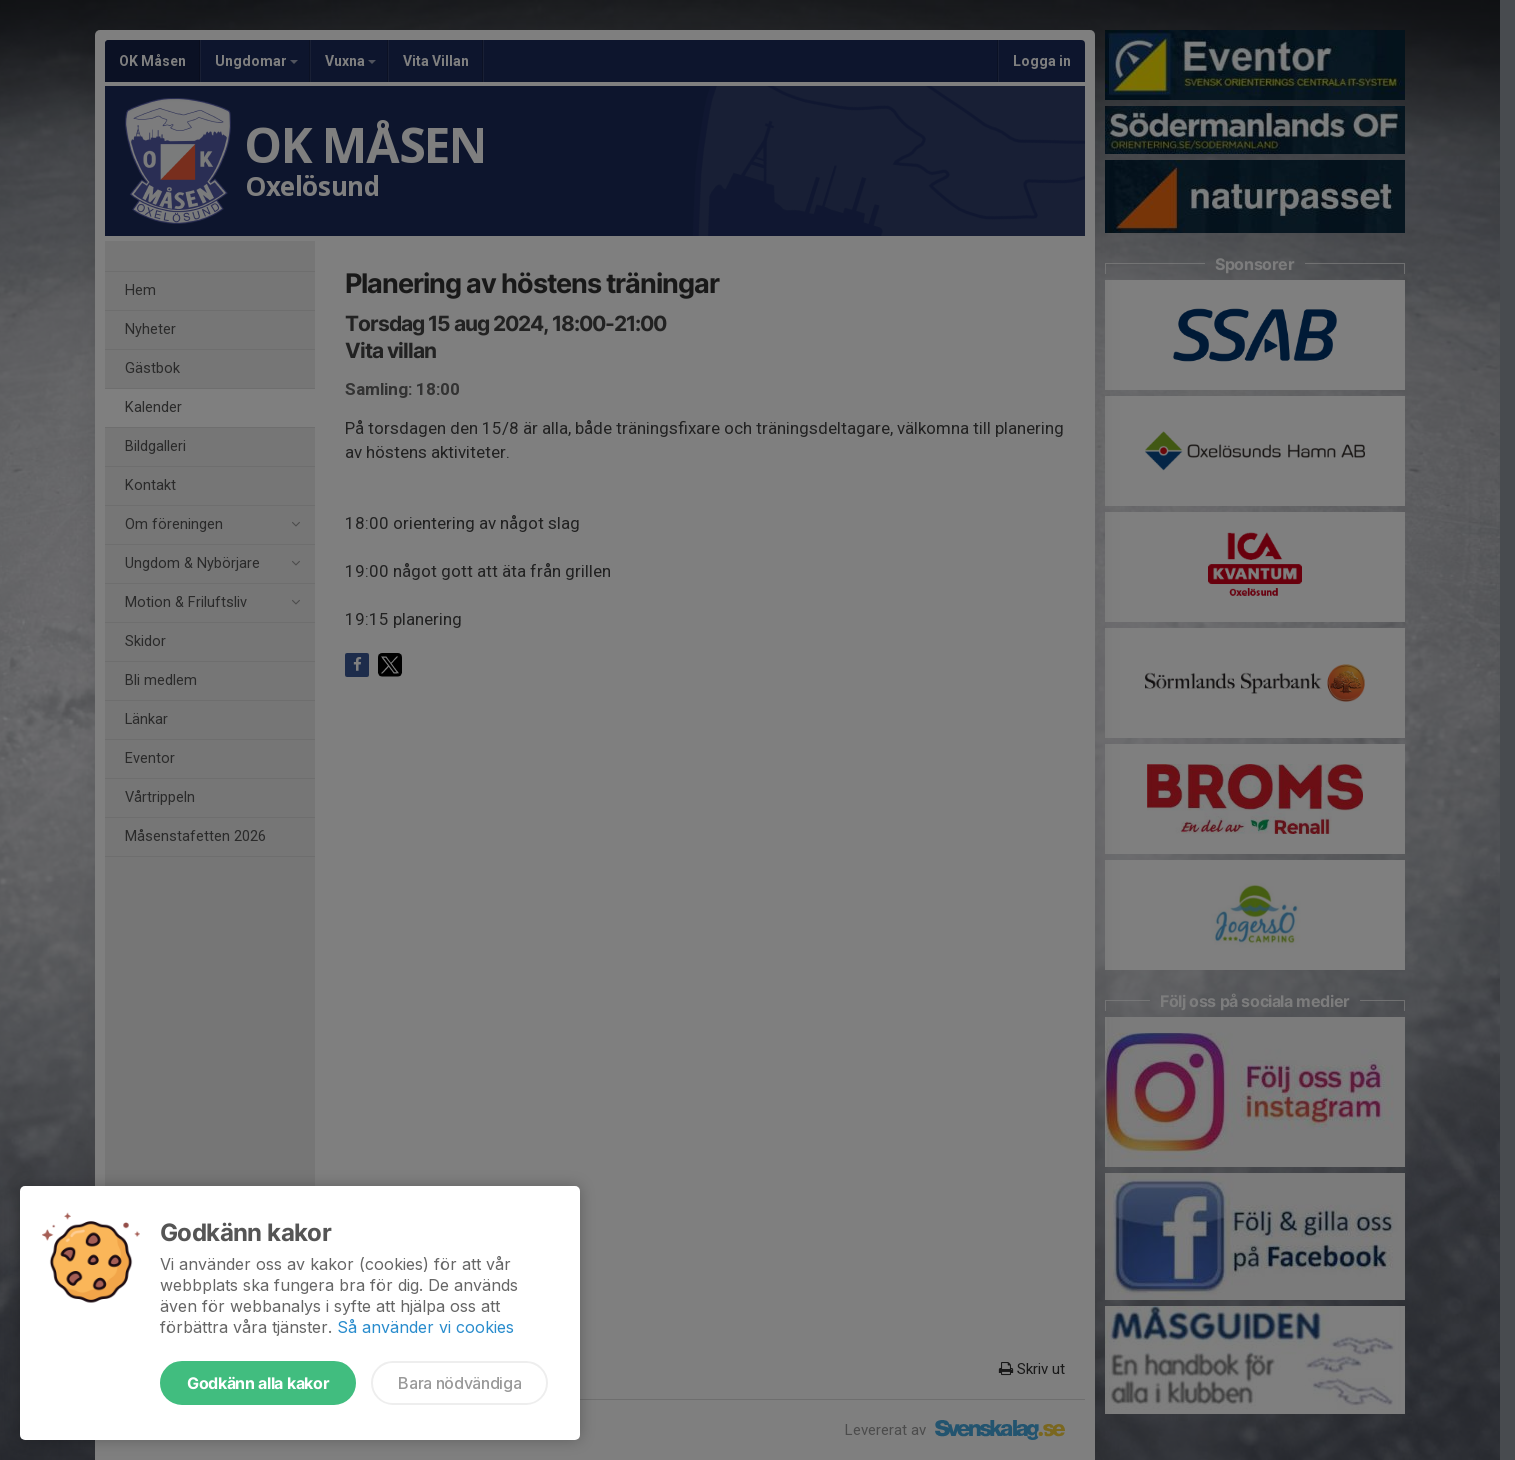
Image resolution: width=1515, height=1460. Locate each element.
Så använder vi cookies (425, 1327)
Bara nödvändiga (459, 1383)
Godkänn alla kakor (258, 1383)
